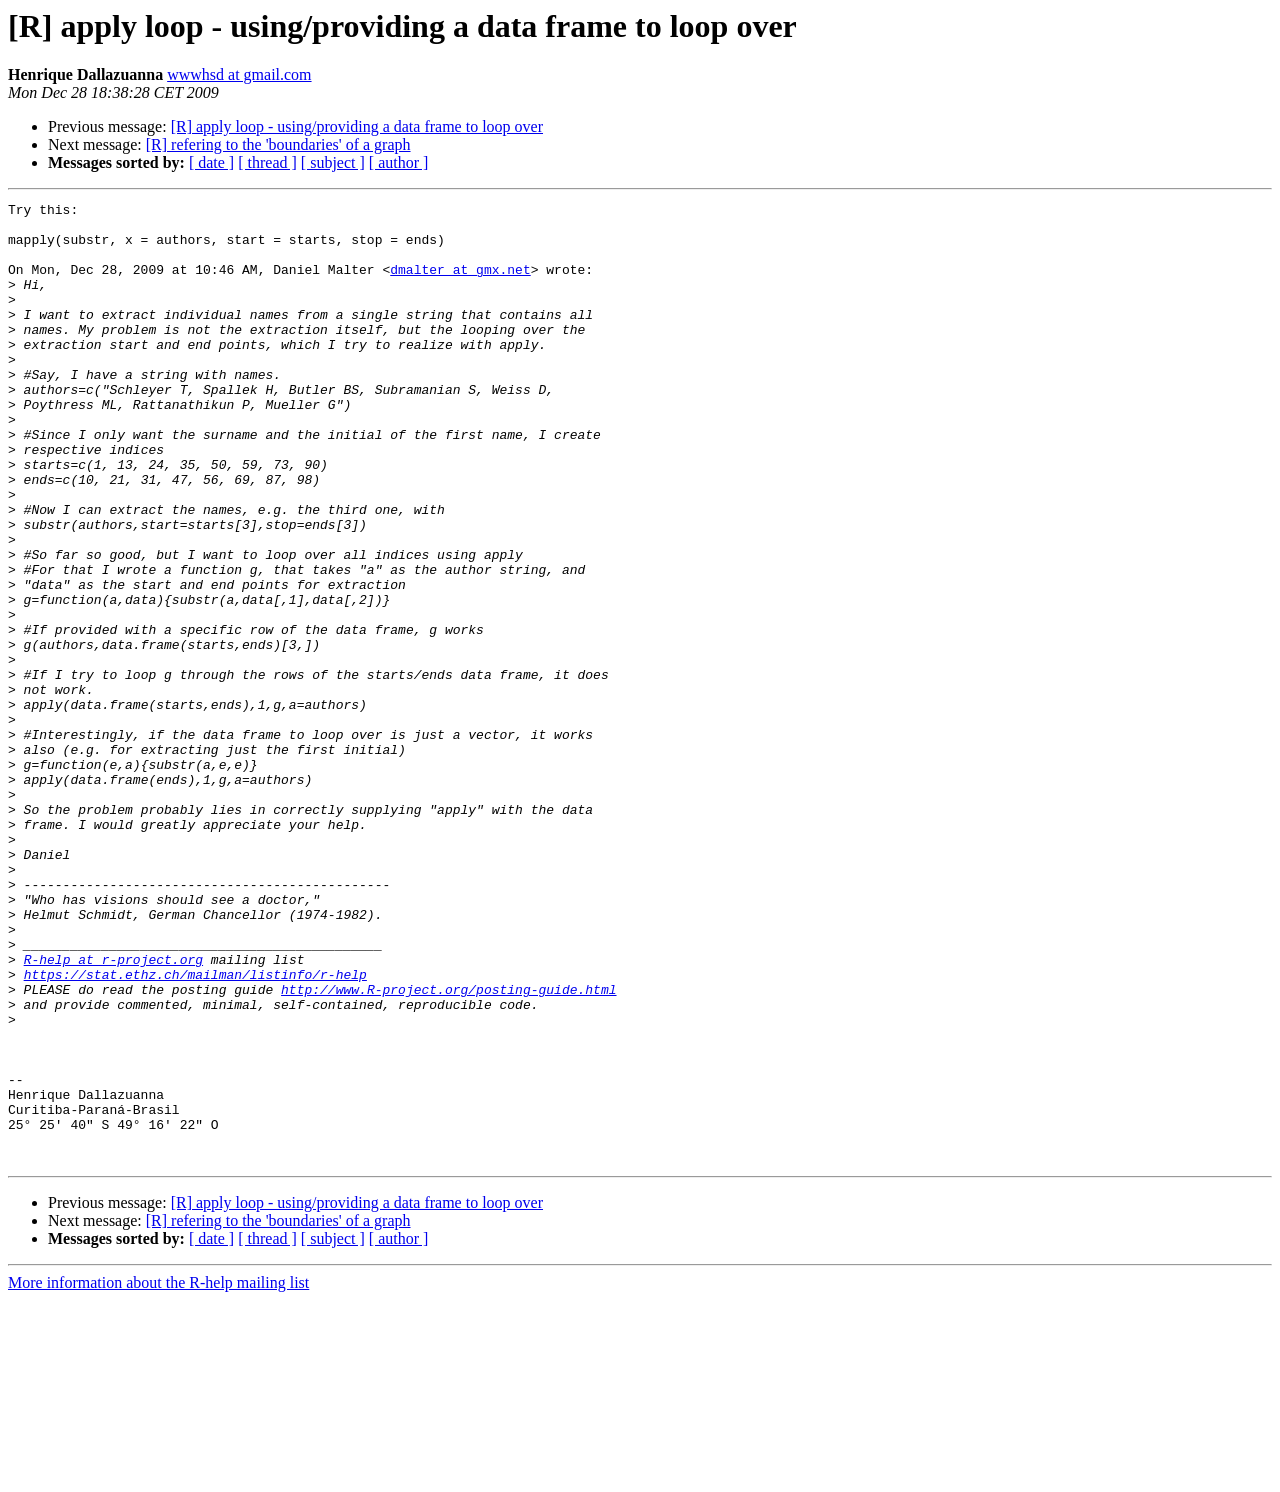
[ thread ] (267, 162)
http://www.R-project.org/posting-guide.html (448, 1148)
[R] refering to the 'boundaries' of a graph (278, 144)
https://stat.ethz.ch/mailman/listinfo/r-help (195, 1130)
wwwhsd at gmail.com (239, 74)
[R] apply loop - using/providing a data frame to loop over (357, 126)
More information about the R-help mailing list (158, 1474)
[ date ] (211, 162)
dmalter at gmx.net (460, 284)
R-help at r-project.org (113, 1112)
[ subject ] (333, 162)
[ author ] (399, 162)
